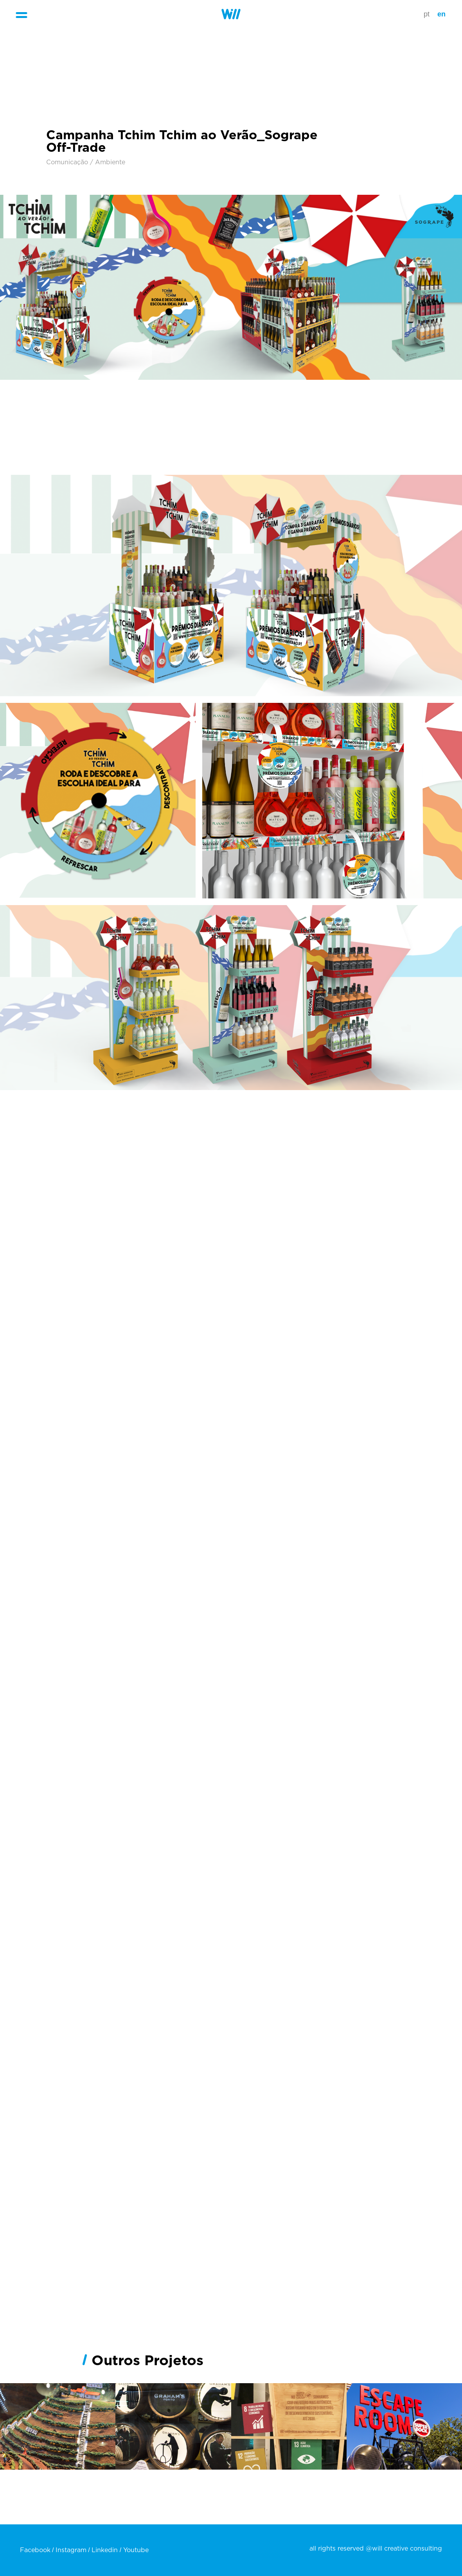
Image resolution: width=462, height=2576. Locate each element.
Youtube (136, 2550)
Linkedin (105, 2550)
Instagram (71, 2550)
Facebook (35, 2550)
